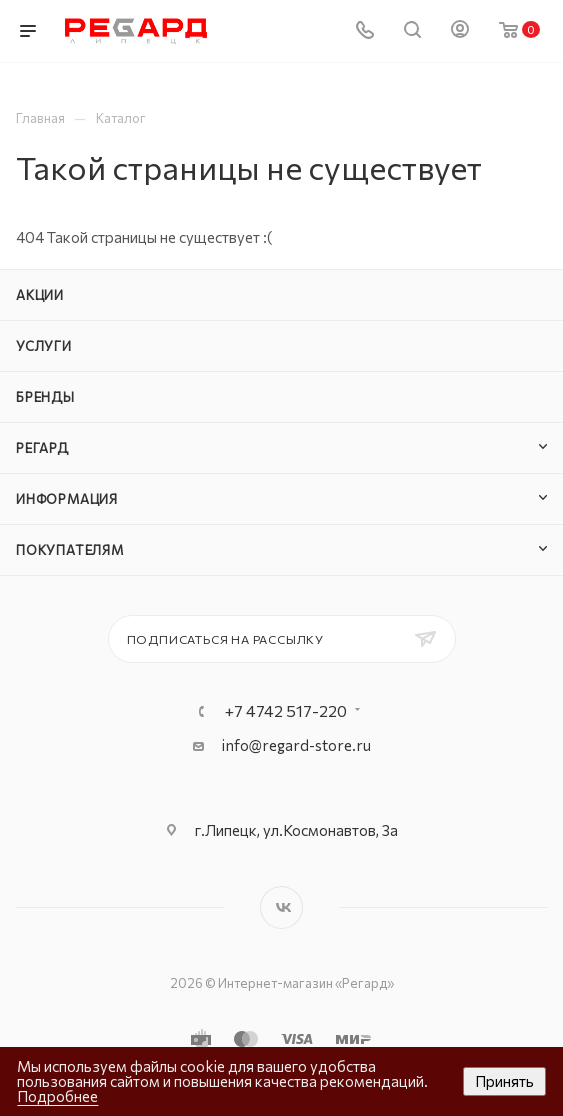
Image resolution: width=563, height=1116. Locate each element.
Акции (40, 295)
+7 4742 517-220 (286, 711)
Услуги (44, 346)
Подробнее (57, 1096)
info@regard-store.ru (296, 745)
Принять (504, 1081)
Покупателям (70, 550)
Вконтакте (281, 907)
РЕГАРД (42, 448)
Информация (67, 499)
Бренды (45, 397)
